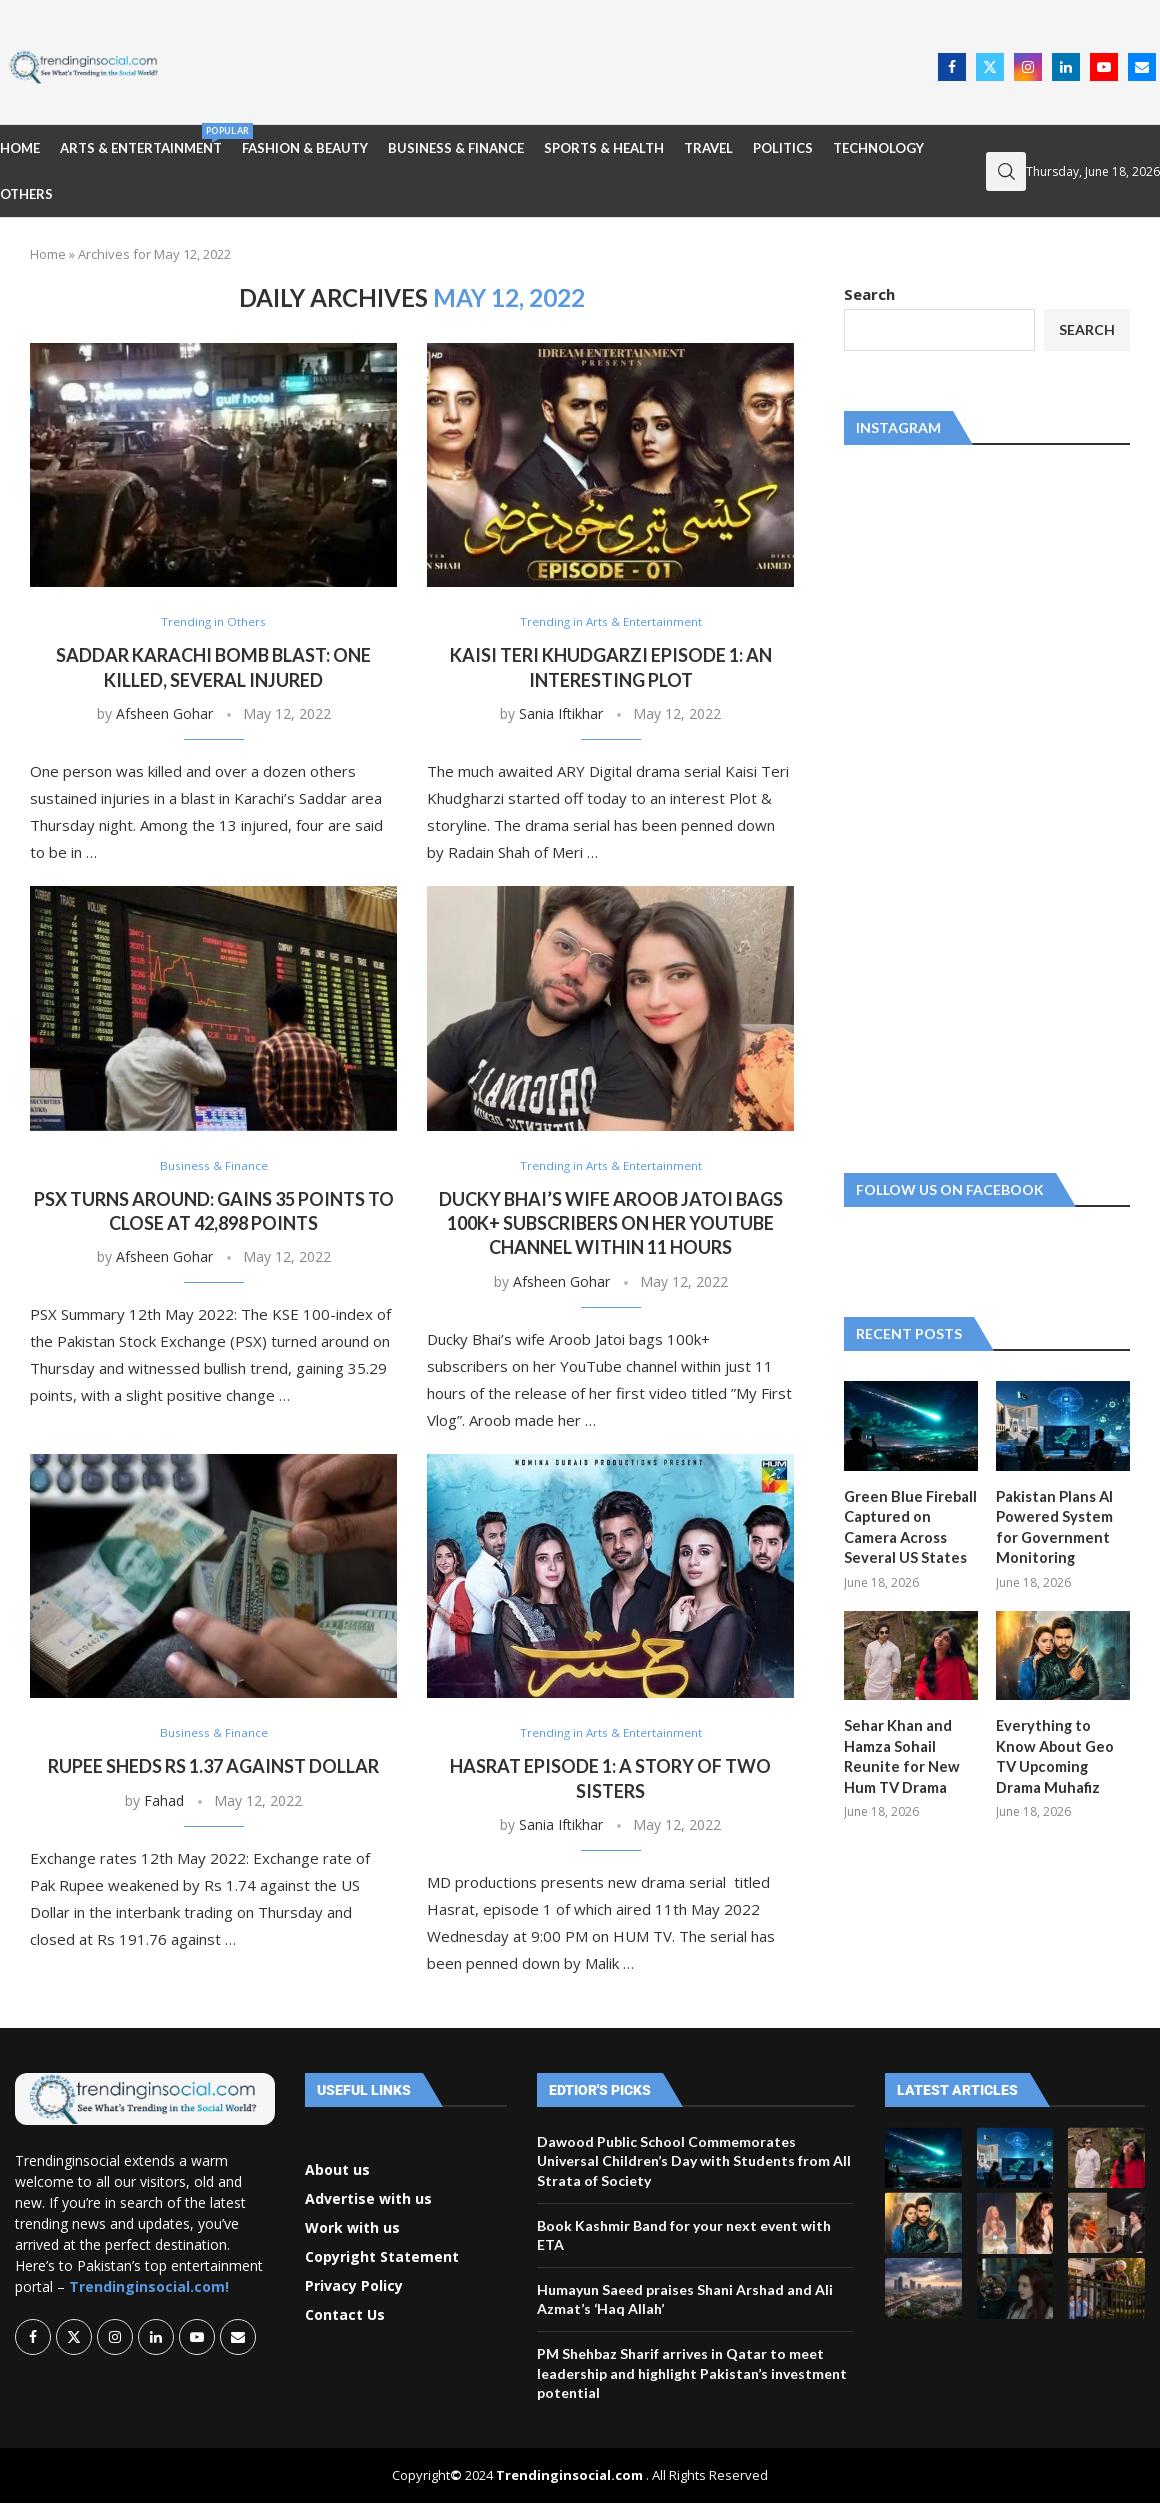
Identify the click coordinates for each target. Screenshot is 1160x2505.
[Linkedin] (1066, 67)
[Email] (1142, 67)
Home (20, 148)
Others (26, 194)
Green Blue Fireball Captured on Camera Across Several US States (907, 1526)
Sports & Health (604, 148)
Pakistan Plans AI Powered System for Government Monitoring (1053, 1526)
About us (337, 2172)
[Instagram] (1028, 67)
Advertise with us (368, 2201)
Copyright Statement (382, 2259)
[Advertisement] (554, 65)
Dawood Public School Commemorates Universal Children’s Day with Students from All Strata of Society (694, 2163)
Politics (783, 148)
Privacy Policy (354, 2288)
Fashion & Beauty (305, 148)
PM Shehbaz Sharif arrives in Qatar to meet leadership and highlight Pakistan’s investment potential (692, 2375)
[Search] (1006, 171)
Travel (708, 148)
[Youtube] (1104, 67)
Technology (878, 148)
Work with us (352, 2230)
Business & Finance (456, 148)
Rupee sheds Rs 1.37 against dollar (213, 1768)
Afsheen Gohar (164, 714)
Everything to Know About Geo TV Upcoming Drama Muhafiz (1061, 1751)
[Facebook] (952, 67)
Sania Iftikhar (561, 714)
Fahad (164, 1801)
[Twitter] (990, 67)
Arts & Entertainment (141, 140)
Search (869, 294)
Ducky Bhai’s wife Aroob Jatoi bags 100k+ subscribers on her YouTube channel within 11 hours (611, 1224)
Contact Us (345, 2317)
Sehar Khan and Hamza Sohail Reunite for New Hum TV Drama (898, 1751)
